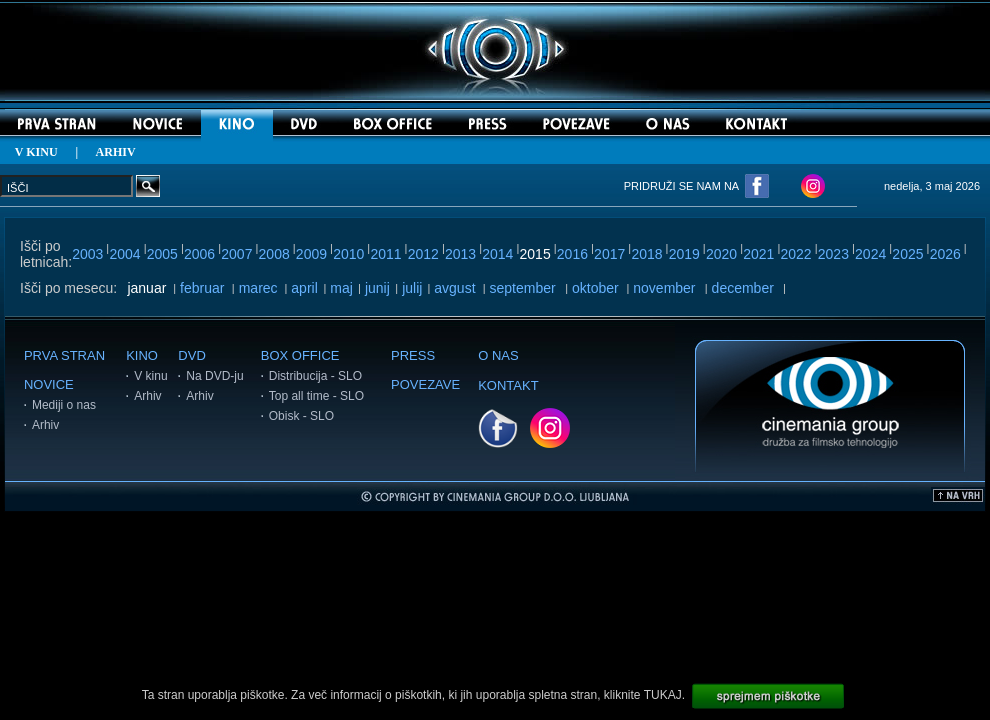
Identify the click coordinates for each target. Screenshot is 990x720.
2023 (833, 254)
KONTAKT (508, 385)
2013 (460, 254)
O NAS (498, 355)
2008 (274, 254)
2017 (609, 254)
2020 (721, 254)
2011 (385, 254)
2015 (535, 254)
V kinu (150, 376)
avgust (454, 288)
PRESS (413, 355)
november (664, 288)
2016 (572, 254)
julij (412, 288)
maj (341, 288)
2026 (945, 254)
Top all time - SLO (316, 396)
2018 (646, 254)
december (743, 288)
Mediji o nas (64, 405)
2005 (162, 254)
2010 (348, 254)
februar (202, 288)
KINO (142, 355)
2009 (311, 254)
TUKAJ (663, 695)
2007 (236, 254)
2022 (796, 254)
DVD (191, 355)
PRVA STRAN (64, 355)
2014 (497, 254)
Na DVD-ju (214, 376)
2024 (870, 254)
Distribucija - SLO (315, 376)
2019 (684, 254)
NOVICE (49, 384)
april (304, 288)
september (523, 288)
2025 (907, 254)
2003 (87, 254)
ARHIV (116, 152)
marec (258, 288)
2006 (199, 254)
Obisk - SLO (301, 416)
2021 (758, 254)
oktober (595, 288)
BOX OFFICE (300, 355)
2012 (423, 254)
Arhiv (45, 425)
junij (377, 288)
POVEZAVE (425, 384)
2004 (124, 254)
